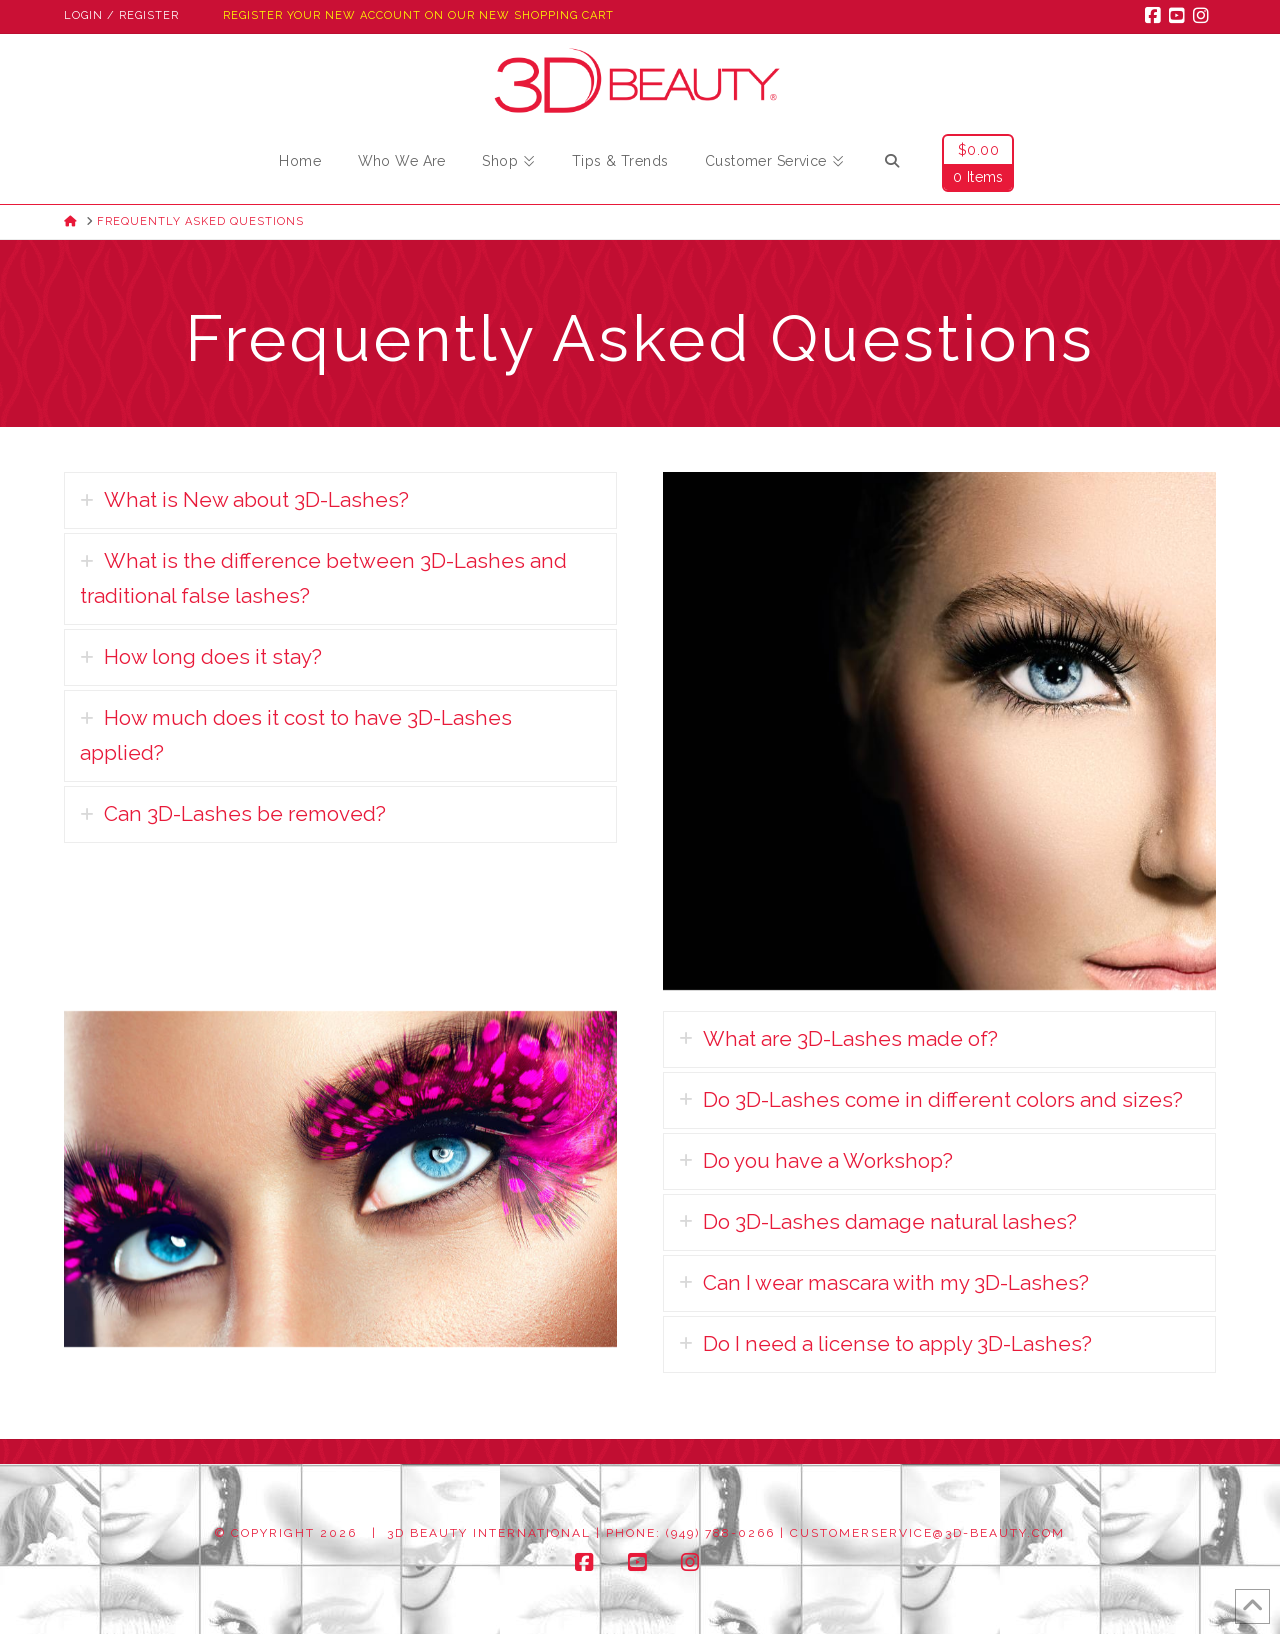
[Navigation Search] (892, 164)
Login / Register (121, 15)
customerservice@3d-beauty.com (927, 1533)
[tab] (336, 500)
